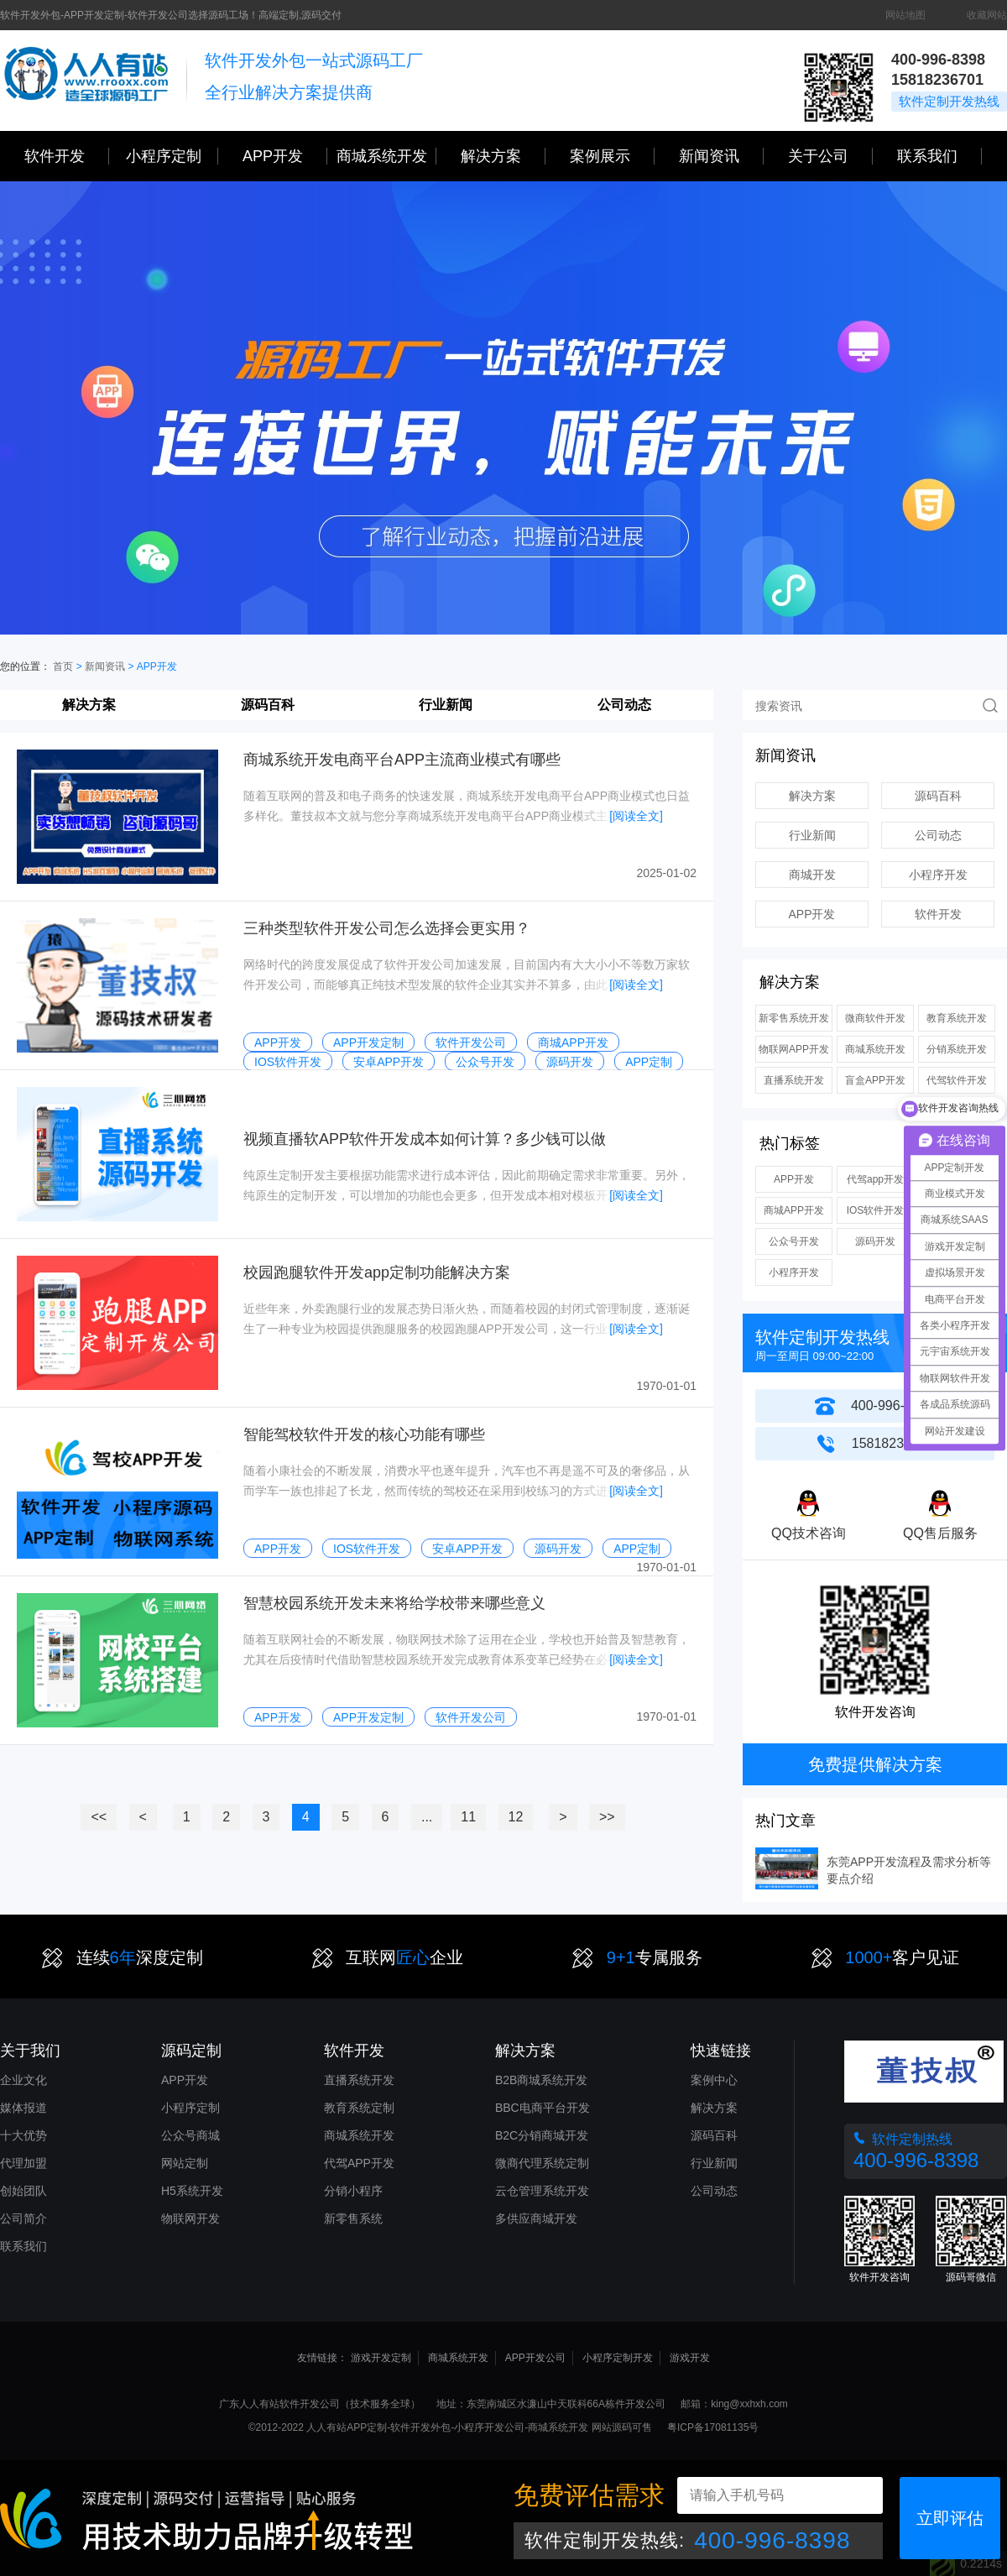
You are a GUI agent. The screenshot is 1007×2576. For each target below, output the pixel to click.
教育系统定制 (359, 2107)
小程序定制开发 (617, 2358)
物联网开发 (190, 2218)
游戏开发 (690, 2358)
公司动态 (624, 705)
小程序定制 (172, 156)
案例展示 (612, 156)
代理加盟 (23, 2163)
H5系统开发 (192, 2190)
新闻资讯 (721, 156)
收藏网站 (987, 15)
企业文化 (23, 2080)
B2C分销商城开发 (541, 2135)
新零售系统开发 (794, 1018)
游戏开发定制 (381, 2358)
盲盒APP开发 (875, 1080)
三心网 (86, 81)
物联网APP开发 (794, 1049)
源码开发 (875, 1241)
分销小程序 (353, 2190)
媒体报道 (23, 2107)
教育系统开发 (956, 1018)
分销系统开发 (956, 1049)
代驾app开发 (875, 1179)
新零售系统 (353, 2218)
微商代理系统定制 (542, 2163)
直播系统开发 (794, 1080)
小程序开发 (938, 874)
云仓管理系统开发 (542, 2190)
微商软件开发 (875, 1018)
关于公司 (830, 156)
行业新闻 (445, 705)
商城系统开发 (386, 156)
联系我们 (939, 156)
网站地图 (905, 15)
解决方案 (89, 705)
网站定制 (184, 2163)
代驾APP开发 (359, 2163)
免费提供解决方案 (875, 1764)
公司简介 (23, 2218)
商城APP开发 (794, 1210)
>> (607, 1817)
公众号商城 (190, 2135)
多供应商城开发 (536, 2218)
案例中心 (714, 2080)
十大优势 (23, 2135)
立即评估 (950, 2518)
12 (516, 1817)
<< (99, 1817)
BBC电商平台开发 (542, 2107)
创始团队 (23, 2190)
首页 (63, 666)
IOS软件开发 (876, 1210)
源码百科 (268, 705)
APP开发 (285, 156)
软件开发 (66, 156)
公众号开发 (794, 1241)
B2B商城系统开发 (541, 2080)
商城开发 (812, 874)
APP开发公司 (535, 2358)
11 (468, 1817)
